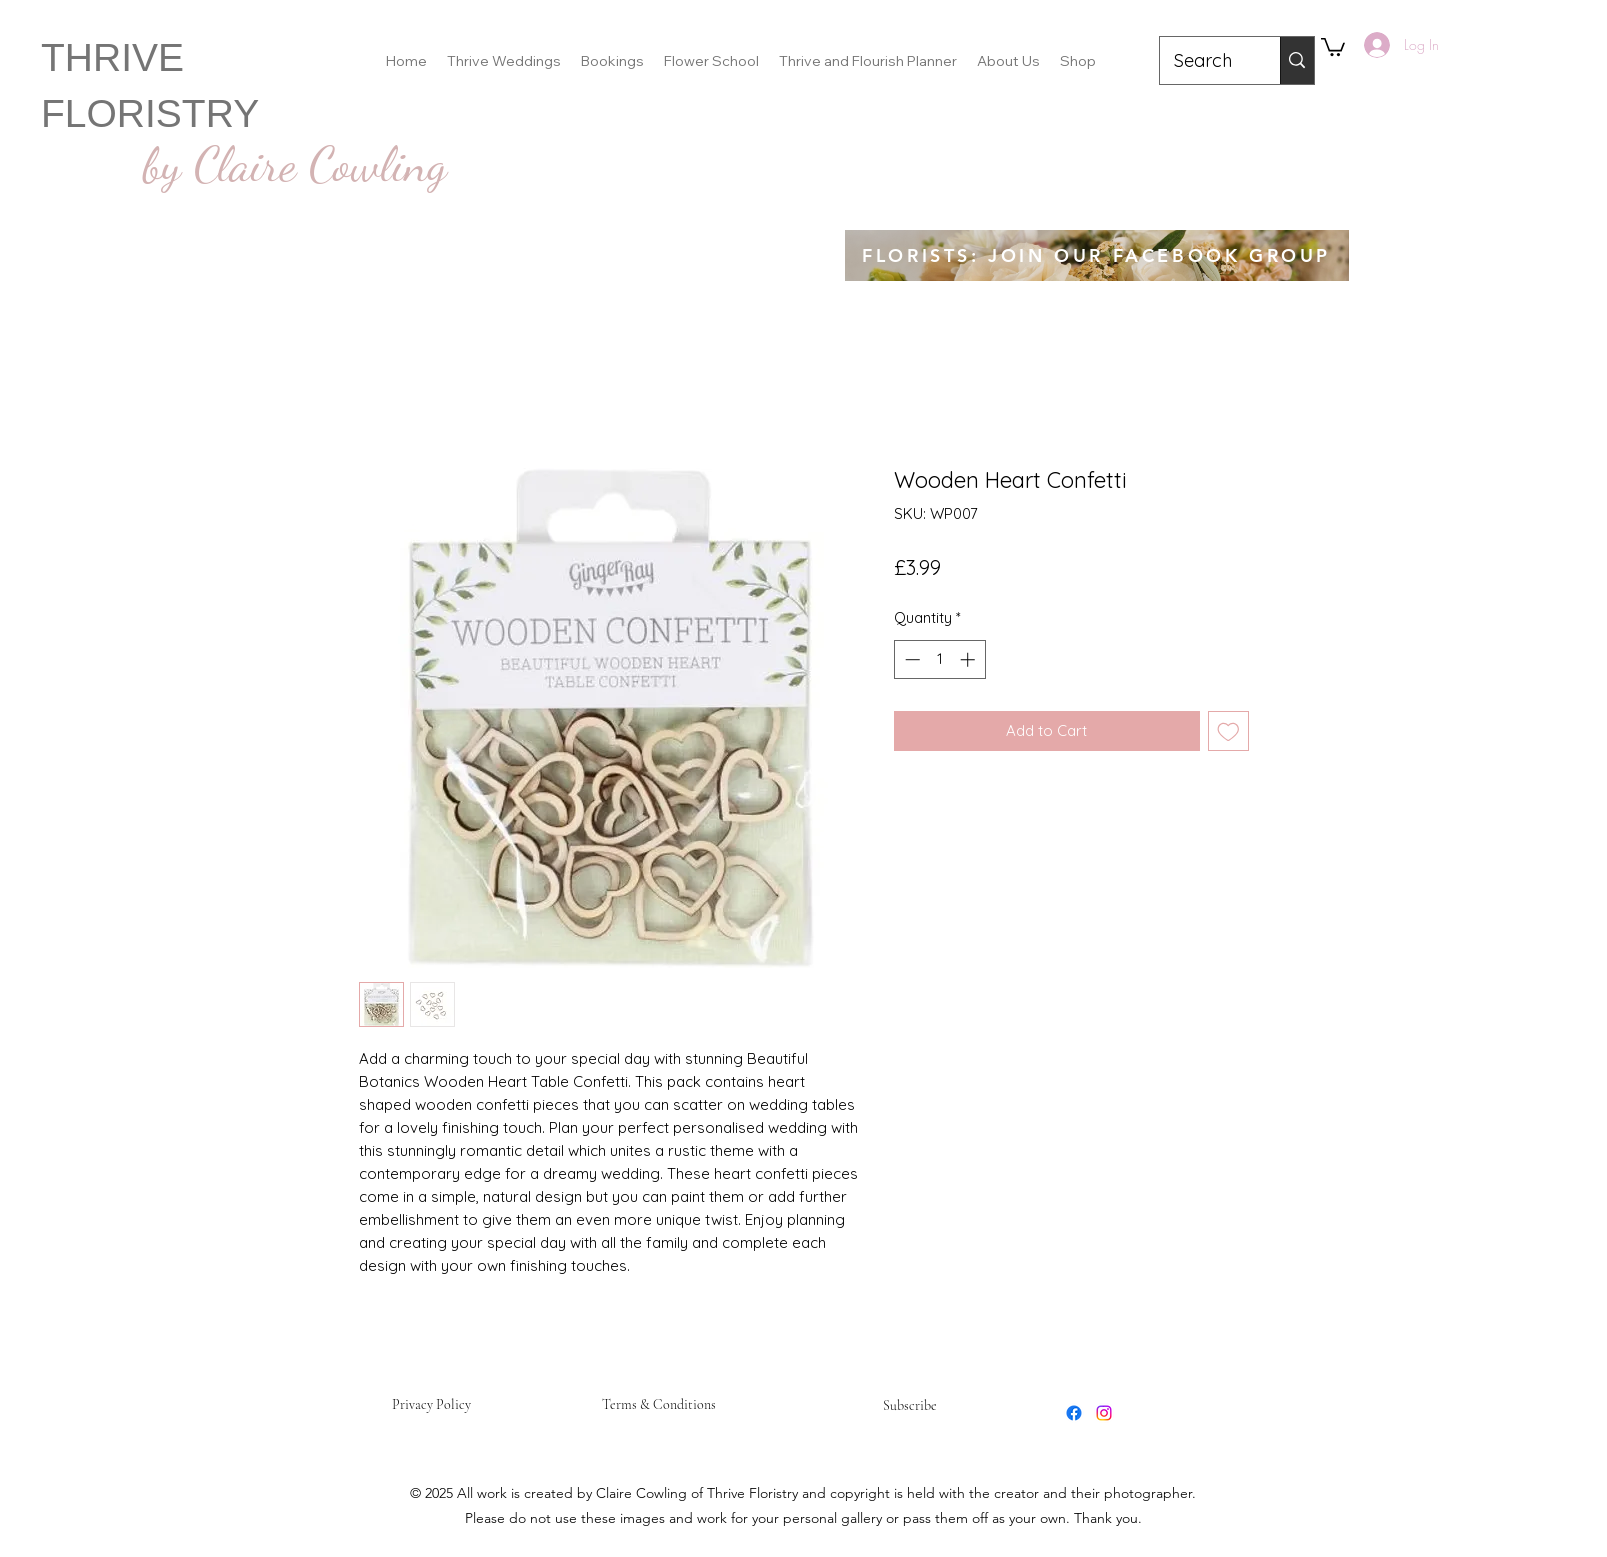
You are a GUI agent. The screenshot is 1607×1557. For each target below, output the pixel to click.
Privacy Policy (431, 1404)
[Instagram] (1104, 1413)
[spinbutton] (939, 659)
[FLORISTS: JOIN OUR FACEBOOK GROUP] (1097, 255)
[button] (1333, 46)
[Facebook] (1074, 1413)
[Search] (1206, 61)
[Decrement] (910, 659)
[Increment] (969, 659)
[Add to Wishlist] (1228, 731)
